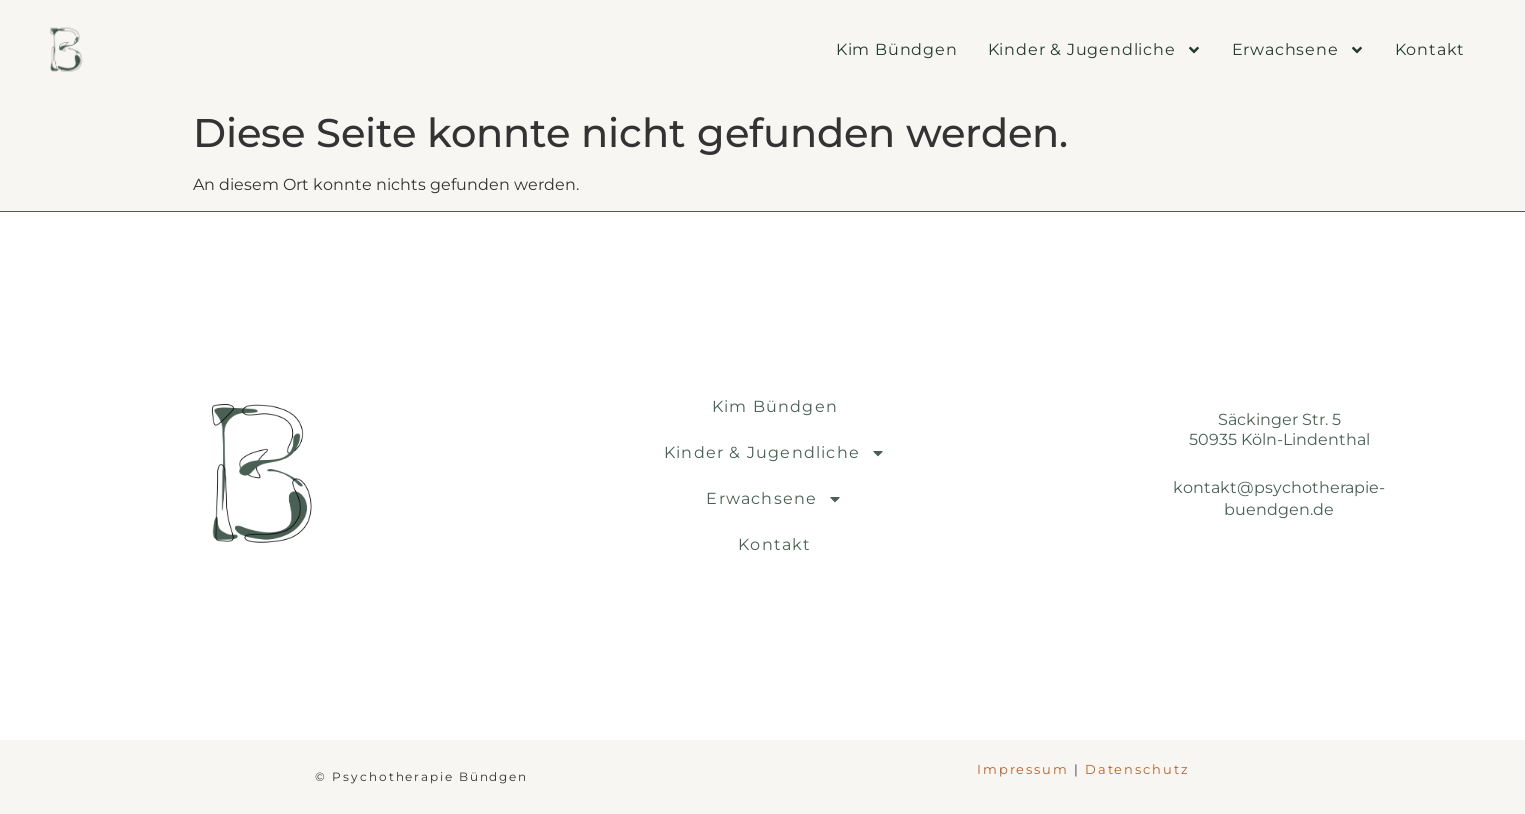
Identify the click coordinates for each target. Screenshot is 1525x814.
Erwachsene (1298, 50)
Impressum (1023, 769)
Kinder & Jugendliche (1095, 50)
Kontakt (1430, 49)
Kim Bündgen (897, 49)
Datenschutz (1137, 769)
